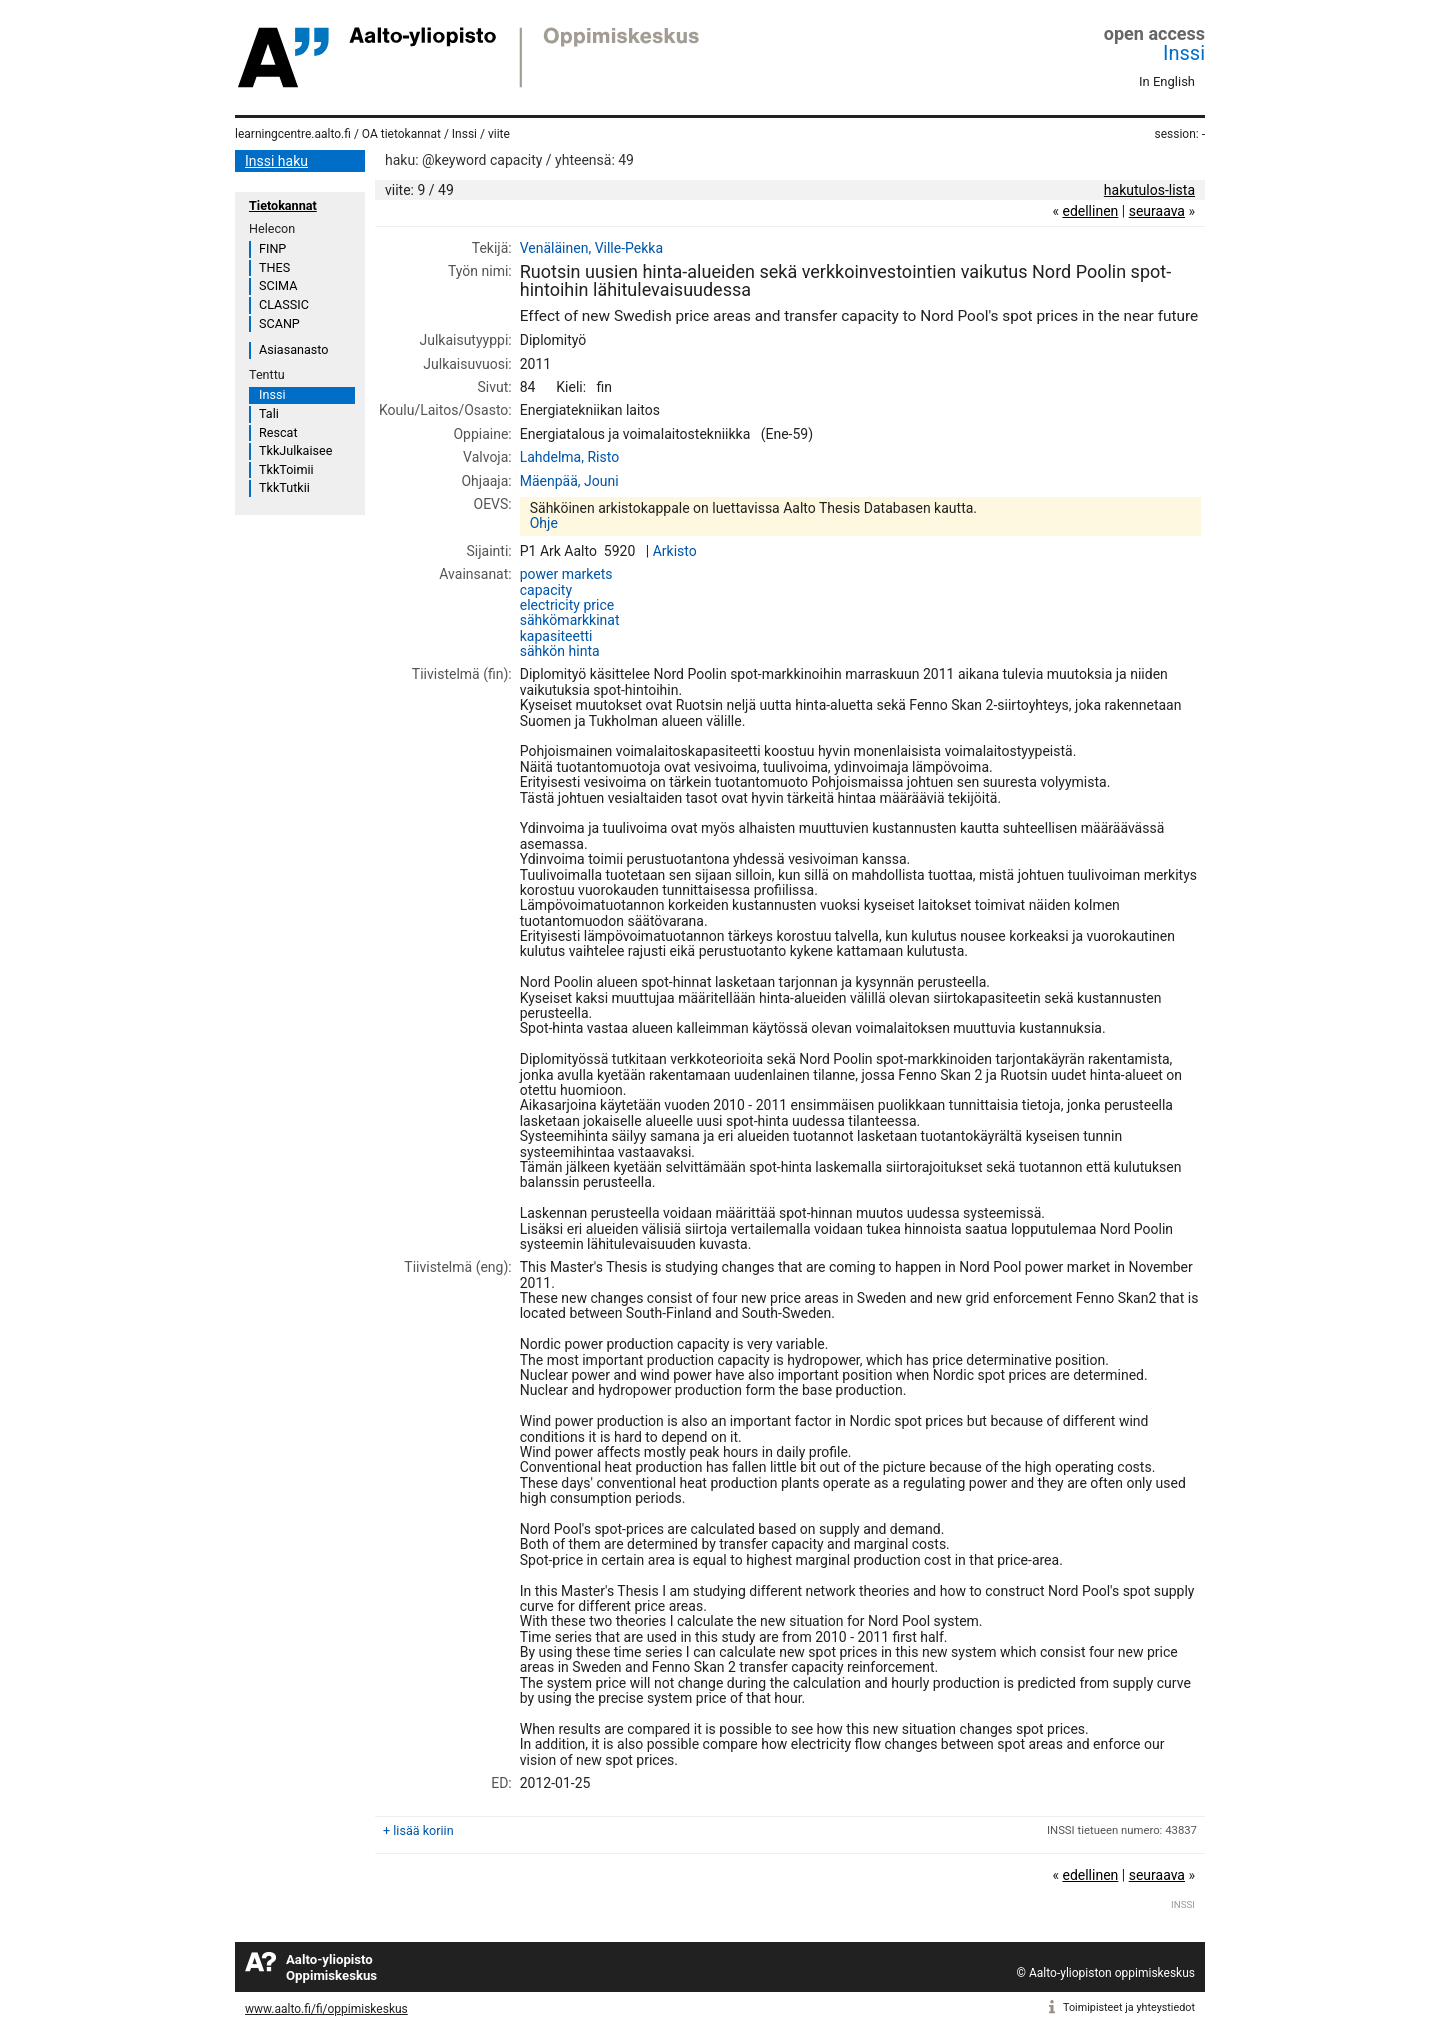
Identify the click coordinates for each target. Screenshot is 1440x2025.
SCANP (279, 323)
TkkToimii (286, 469)
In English (1167, 81)
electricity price (567, 605)
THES (274, 267)
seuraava (1157, 211)
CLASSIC (284, 304)
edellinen (1090, 211)
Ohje (544, 523)
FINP (272, 248)
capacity (546, 590)
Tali (269, 413)
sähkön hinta (560, 651)
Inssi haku (276, 161)
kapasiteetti (556, 636)
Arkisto (675, 551)
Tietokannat (283, 205)
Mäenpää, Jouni (569, 481)
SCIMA (278, 285)
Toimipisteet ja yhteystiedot (1129, 2007)
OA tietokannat (401, 134)
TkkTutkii (284, 487)
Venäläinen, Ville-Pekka (591, 248)
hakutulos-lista (1149, 190)
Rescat (278, 432)
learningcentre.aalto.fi (293, 134)
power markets (566, 574)
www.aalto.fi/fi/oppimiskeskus (326, 2009)
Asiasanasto (293, 349)
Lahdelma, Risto (569, 457)
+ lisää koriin (418, 1830)
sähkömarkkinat (570, 620)
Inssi (1184, 53)
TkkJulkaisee (295, 450)
